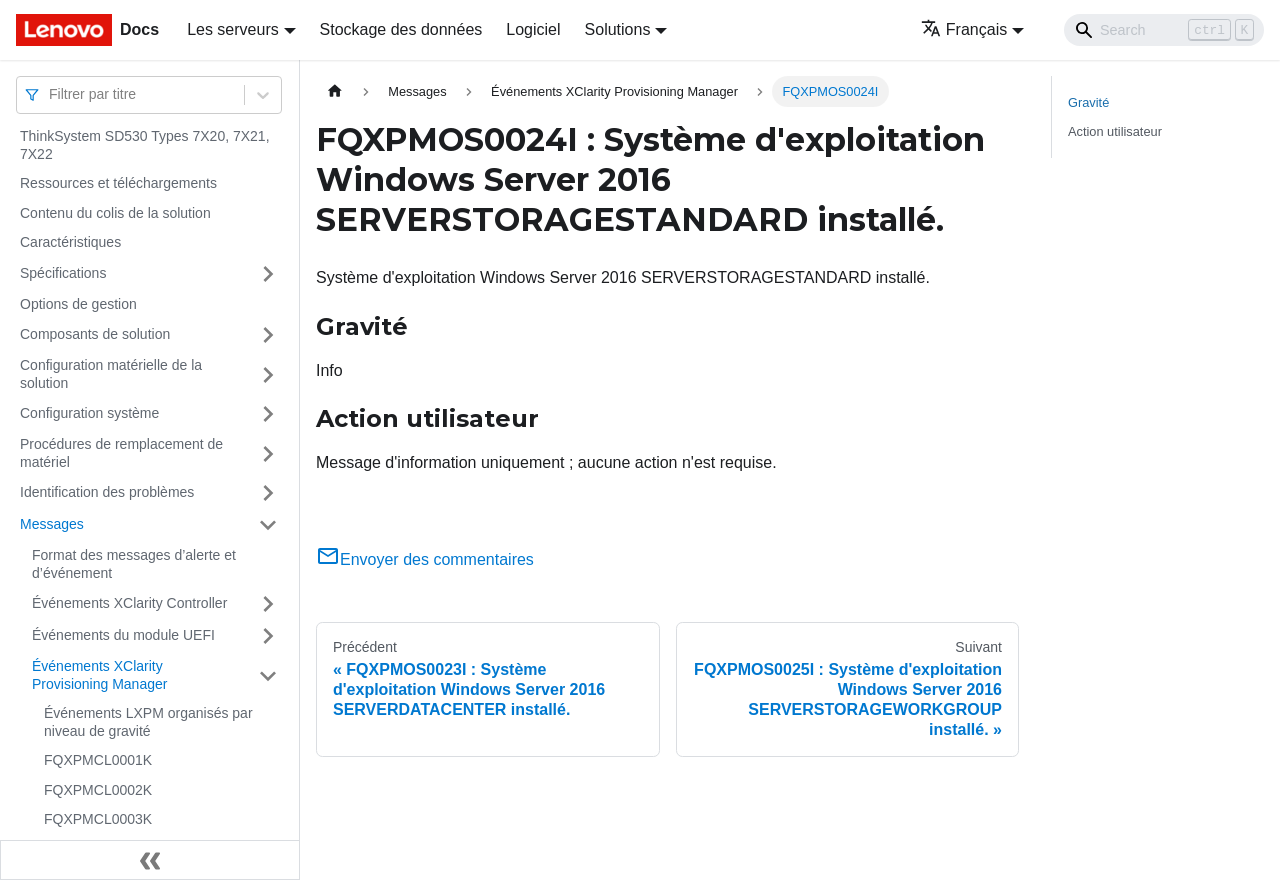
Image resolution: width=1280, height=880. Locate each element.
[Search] (1164, 30)
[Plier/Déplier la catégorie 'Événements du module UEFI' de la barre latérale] (268, 636)
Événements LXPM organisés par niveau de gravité (148, 722)
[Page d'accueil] (335, 91)
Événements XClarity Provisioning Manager (99, 675)
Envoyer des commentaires (425, 559)
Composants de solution (95, 334)
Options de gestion (78, 304)
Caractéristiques (70, 242)
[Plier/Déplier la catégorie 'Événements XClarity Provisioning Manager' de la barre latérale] (268, 675)
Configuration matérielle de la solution (111, 374)
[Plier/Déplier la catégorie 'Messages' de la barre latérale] (268, 525)
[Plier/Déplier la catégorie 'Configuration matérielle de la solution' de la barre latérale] (268, 374)
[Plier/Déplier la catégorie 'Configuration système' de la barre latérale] (268, 414)
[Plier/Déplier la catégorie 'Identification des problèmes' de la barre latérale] (268, 493)
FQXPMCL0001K (98, 760)
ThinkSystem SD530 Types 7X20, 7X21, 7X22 (145, 145)
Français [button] (964, 29)
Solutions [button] (618, 29)
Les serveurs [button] (233, 29)
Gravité (1088, 102)
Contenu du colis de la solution (115, 213)
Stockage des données (401, 29)
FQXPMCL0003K (98, 819)
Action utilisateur (1115, 131)
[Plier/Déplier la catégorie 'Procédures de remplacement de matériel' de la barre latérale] (268, 453)
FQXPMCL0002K (98, 790)
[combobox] (51, 94)
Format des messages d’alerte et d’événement (134, 564)
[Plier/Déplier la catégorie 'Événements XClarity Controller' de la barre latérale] (268, 604)
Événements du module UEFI (123, 635)
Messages (52, 524)
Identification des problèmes (107, 492)
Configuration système (89, 413)
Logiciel (533, 29)
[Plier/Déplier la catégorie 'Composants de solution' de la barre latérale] (268, 335)
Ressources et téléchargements (118, 183)
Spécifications (63, 273)
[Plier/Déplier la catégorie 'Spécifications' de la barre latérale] (268, 274)
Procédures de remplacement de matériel (121, 453)
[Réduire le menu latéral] (150, 860)
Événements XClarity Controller (129, 603)
